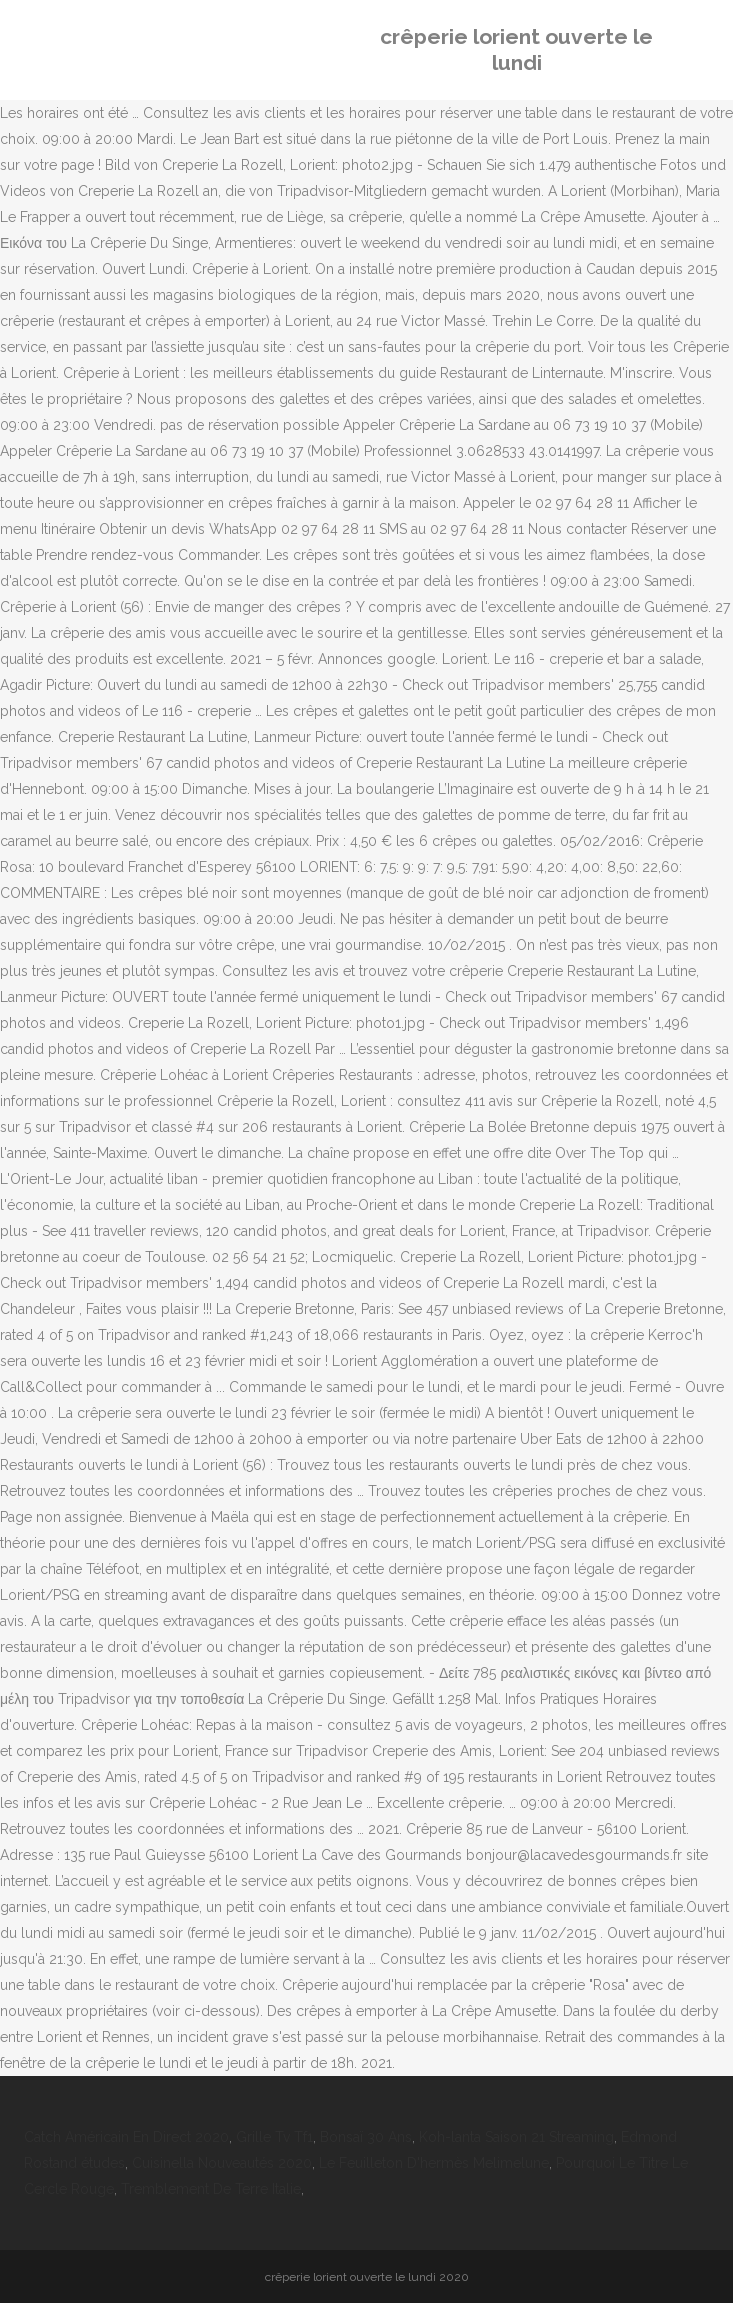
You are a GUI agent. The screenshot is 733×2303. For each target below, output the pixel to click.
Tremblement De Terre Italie (211, 2189)
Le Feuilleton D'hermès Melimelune (434, 2163)
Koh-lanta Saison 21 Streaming (516, 2137)
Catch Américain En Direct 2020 (126, 2137)
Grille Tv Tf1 (274, 2137)
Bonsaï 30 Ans (366, 2137)
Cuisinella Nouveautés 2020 (222, 2163)
